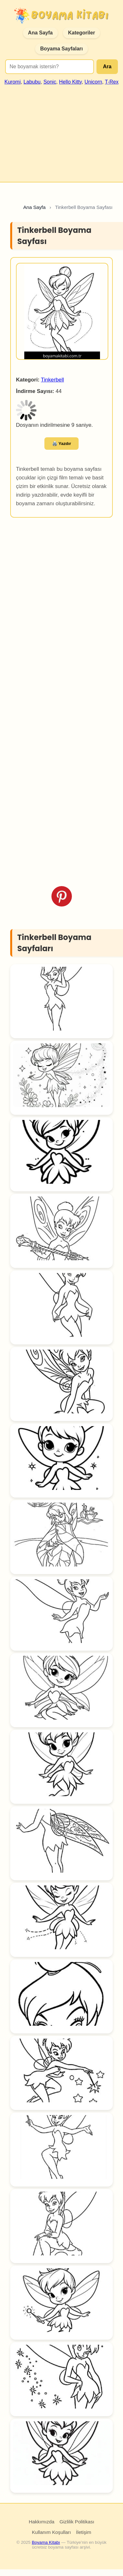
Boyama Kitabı (46, 2542)
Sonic (49, 82)
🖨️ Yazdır (61, 443)
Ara (107, 66)
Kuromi (12, 82)
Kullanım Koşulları (51, 2532)
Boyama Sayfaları (61, 48)
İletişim (83, 2532)
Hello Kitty (70, 82)
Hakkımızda (41, 2521)
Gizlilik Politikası (76, 2521)
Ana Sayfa (40, 32)
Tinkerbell (52, 380)
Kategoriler (81, 32)
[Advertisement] (60, 131)
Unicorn (93, 82)
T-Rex (112, 82)
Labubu (32, 82)
